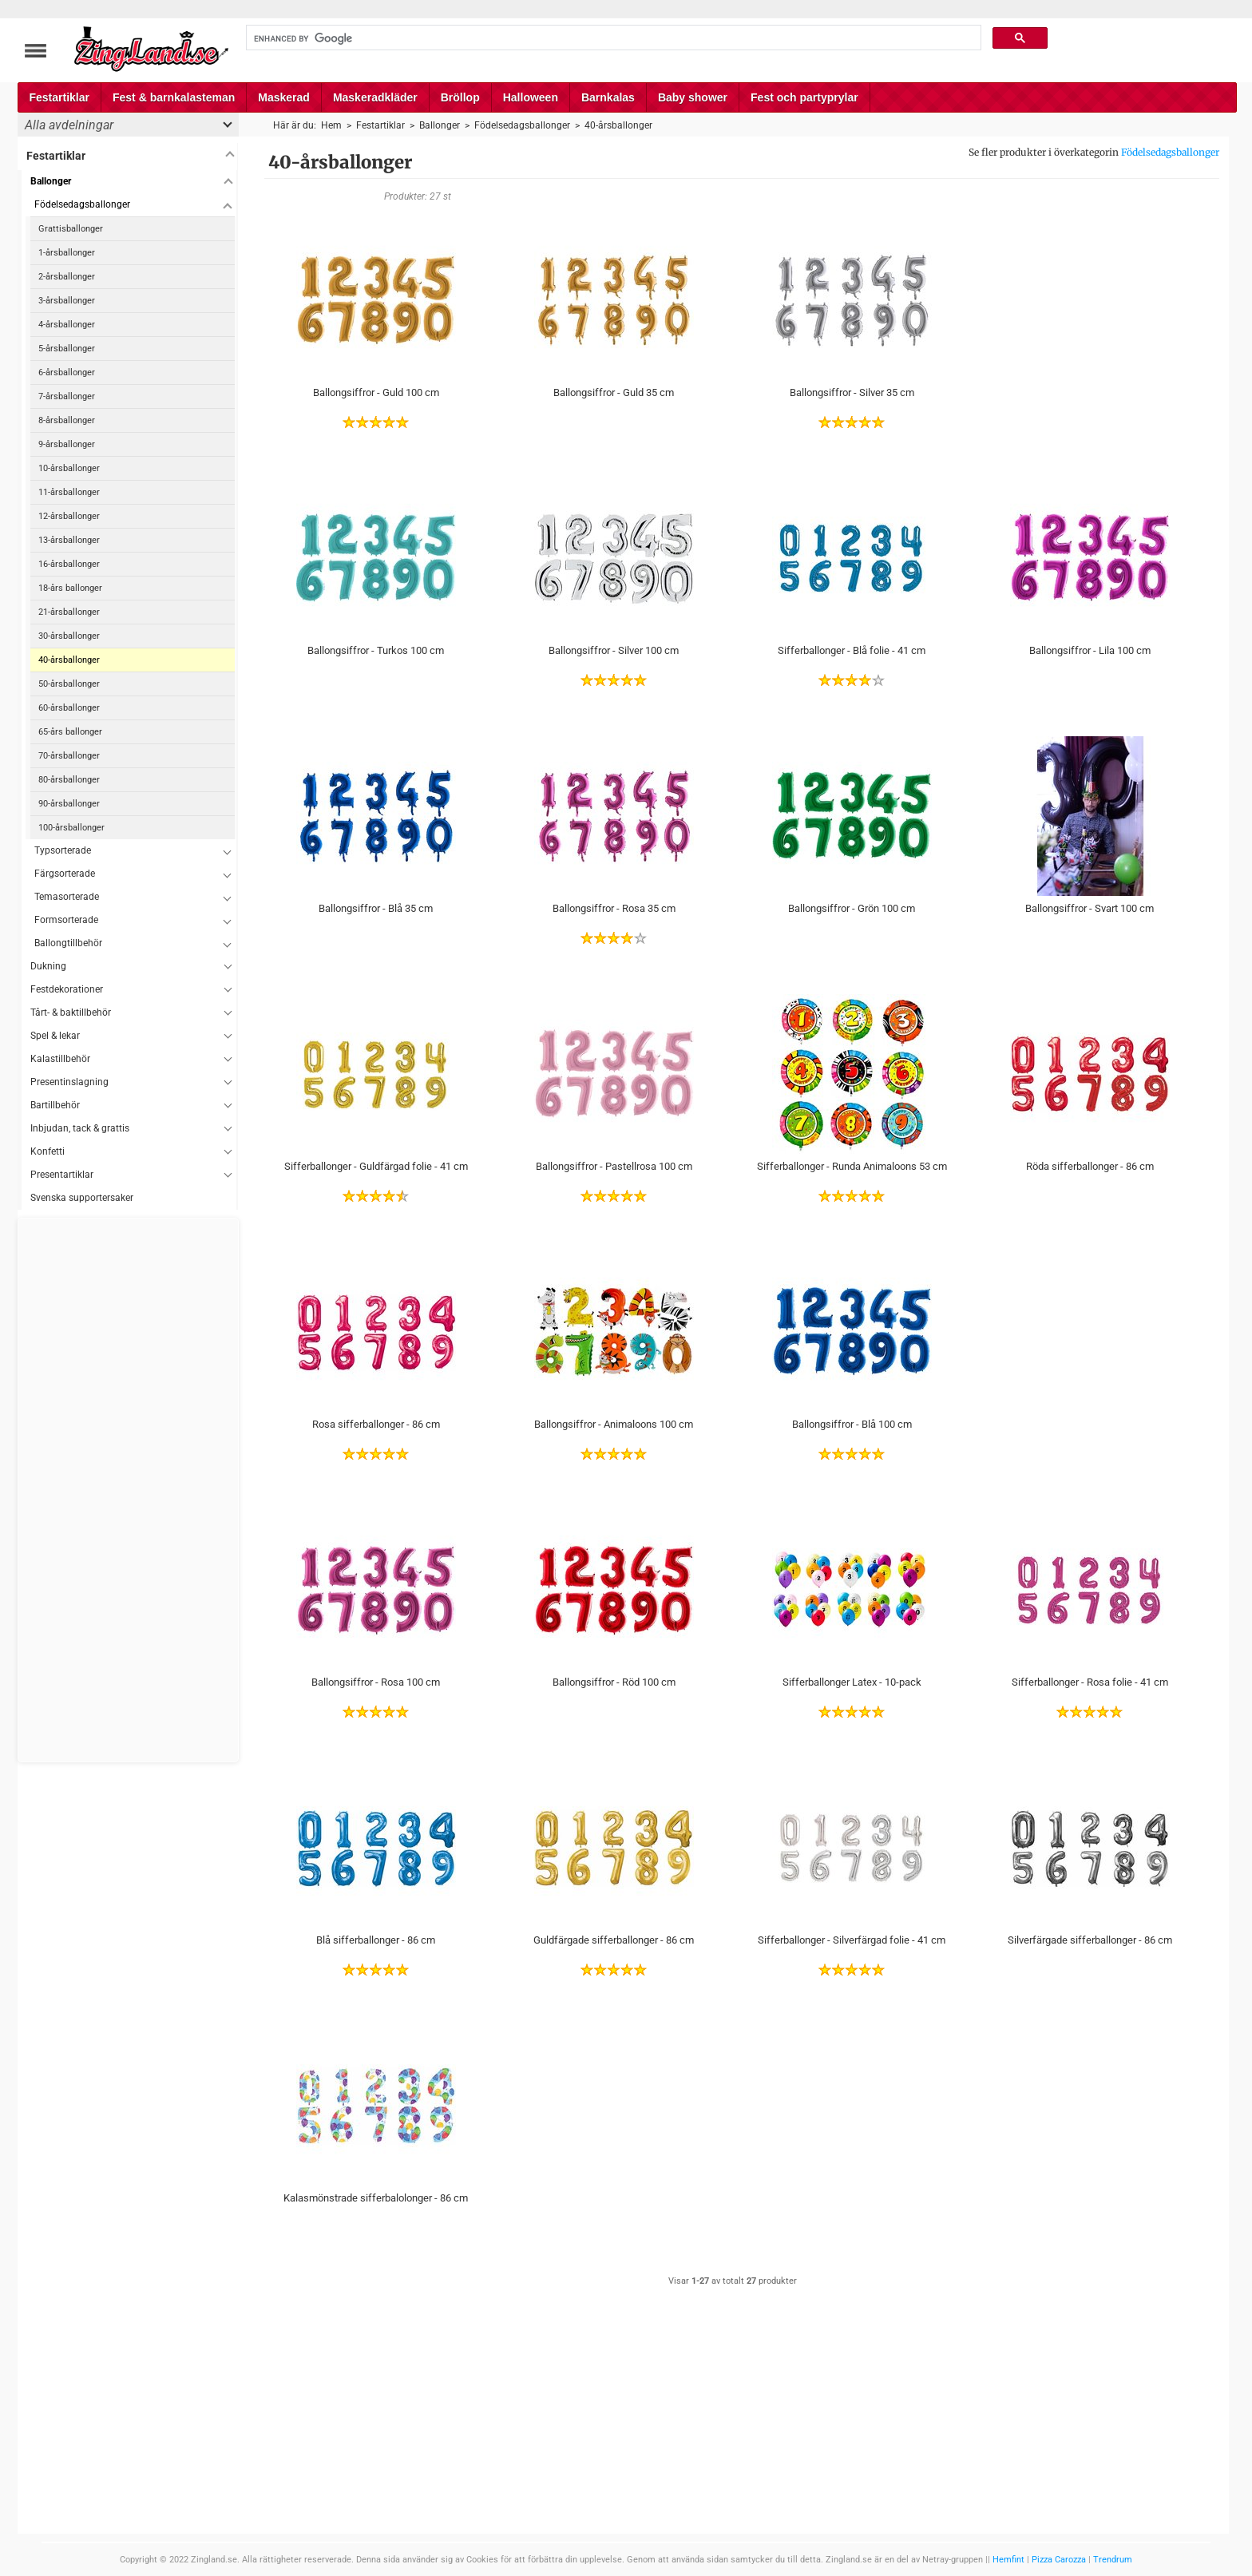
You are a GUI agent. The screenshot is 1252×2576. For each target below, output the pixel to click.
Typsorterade (62, 850)
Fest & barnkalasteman (174, 97)
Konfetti (47, 1151)
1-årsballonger (66, 253)
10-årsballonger (69, 468)
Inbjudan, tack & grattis (79, 1128)
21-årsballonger (69, 612)
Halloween (530, 97)
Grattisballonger (70, 229)
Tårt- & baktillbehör (70, 1012)
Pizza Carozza (1059, 2559)
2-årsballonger (66, 276)
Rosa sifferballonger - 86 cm (376, 1424)
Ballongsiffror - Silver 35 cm (852, 392)
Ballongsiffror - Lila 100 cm (1090, 650)
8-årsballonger (66, 420)
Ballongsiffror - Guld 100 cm (376, 392)
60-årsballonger (69, 708)
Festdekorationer (66, 989)
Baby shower (692, 97)
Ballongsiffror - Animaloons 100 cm (613, 1424)
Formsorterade (66, 919)
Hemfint (1008, 2559)
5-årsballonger (66, 348)
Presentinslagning (69, 1082)
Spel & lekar (55, 1035)
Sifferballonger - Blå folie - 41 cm (851, 650)
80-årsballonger (69, 780)
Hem (331, 125)
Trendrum (1112, 2559)
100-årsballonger (71, 827)
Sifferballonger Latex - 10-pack (851, 1682)
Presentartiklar (61, 1174)
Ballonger (50, 181)
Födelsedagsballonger (1170, 152)
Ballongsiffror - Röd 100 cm (614, 1682)
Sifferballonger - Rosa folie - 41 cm (1090, 1682)
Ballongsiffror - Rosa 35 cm (614, 908)
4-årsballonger (66, 324)
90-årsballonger (69, 804)
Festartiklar (59, 97)
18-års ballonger (70, 588)
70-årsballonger (69, 756)
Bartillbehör (55, 1105)
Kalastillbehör (60, 1058)
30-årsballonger (69, 636)
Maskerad (284, 97)
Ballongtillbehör (68, 943)
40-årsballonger (69, 660)
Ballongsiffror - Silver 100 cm (614, 650)
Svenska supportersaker (81, 1197)
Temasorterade (66, 896)
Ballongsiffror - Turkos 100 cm (375, 650)
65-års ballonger (70, 732)
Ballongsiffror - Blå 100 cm (852, 1424)
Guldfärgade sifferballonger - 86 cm (613, 1940)
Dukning (48, 966)
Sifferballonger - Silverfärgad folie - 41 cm (851, 1940)
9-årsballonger (66, 444)
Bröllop (460, 97)
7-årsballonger (66, 396)
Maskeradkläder (375, 97)
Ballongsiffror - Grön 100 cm (851, 908)
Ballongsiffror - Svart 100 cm (1089, 908)
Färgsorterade (64, 873)
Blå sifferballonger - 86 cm (375, 1940)
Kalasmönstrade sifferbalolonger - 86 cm (375, 2198)
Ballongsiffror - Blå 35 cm (376, 908)
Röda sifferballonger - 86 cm (1090, 1166)
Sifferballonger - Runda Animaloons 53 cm (852, 1166)
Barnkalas (608, 97)
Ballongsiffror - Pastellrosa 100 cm (614, 1166)
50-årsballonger (69, 684)
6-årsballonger (66, 372)
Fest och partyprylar (804, 97)
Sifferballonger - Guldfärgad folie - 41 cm (376, 1166)
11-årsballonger (69, 492)
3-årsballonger (66, 300)
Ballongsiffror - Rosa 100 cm (375, 1682)
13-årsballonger (69, 540)
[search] (612, 38)
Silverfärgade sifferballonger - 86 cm (1090, 1940)
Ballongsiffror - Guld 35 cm (613, 392)
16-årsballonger (69, 564)
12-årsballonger (69, 516)
